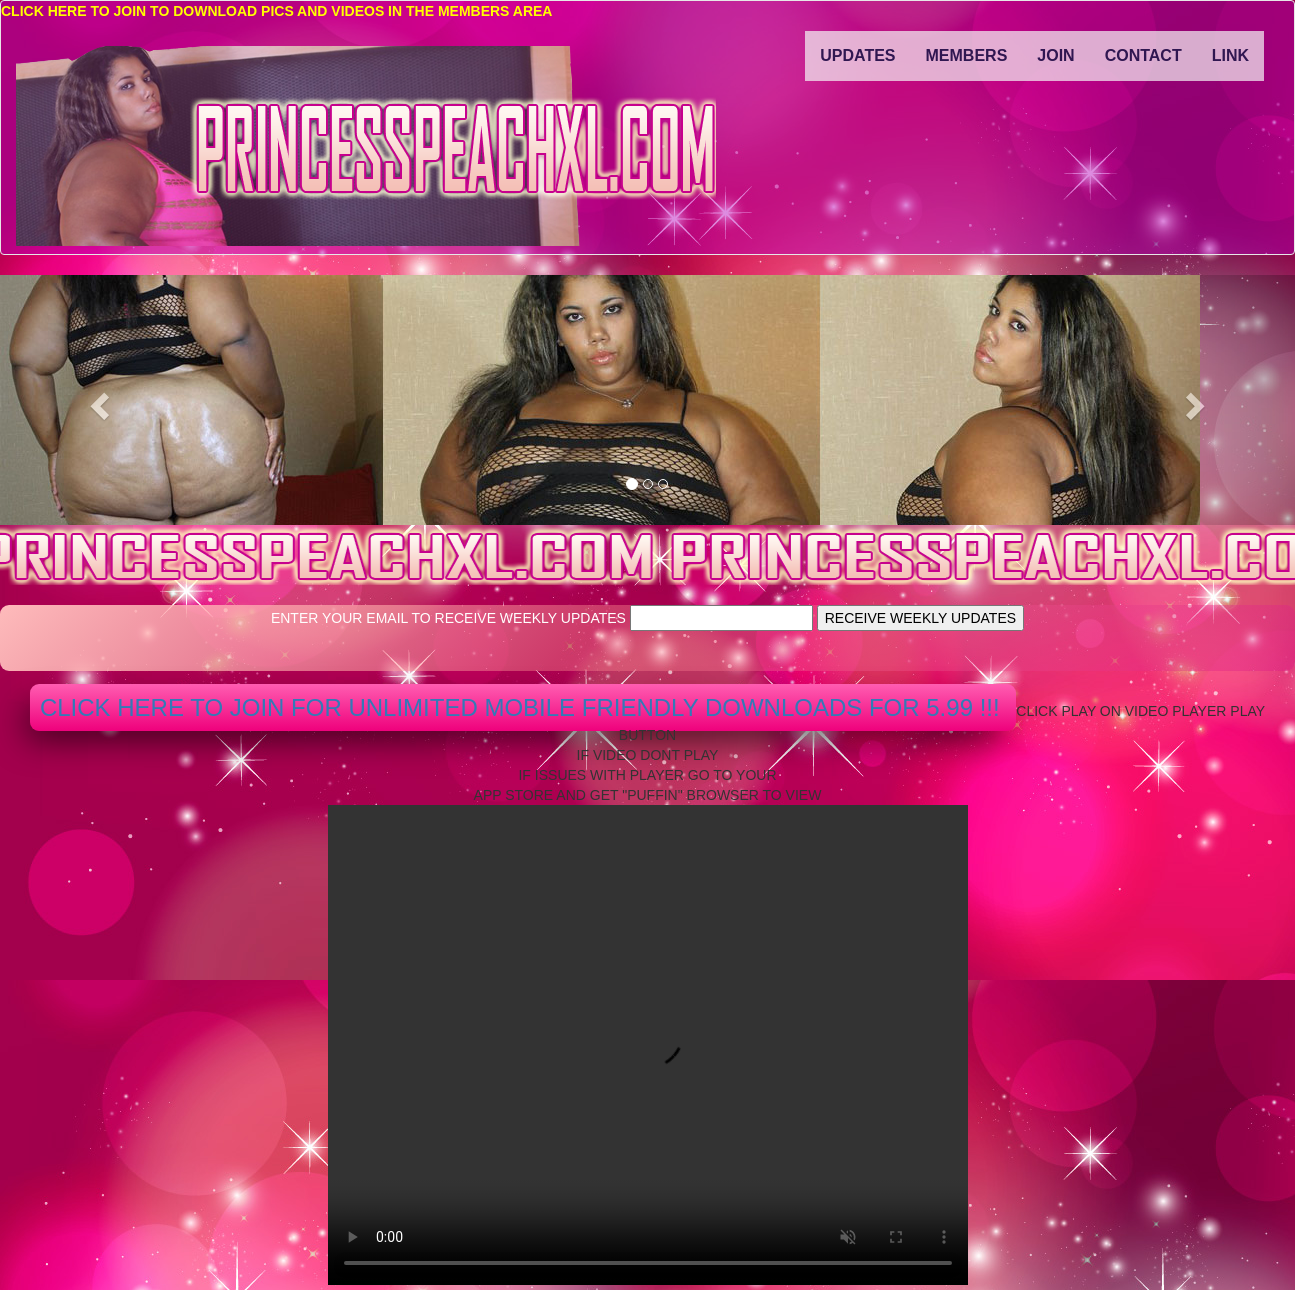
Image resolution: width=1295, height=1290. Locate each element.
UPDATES (857, 55)
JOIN (1055, 55)
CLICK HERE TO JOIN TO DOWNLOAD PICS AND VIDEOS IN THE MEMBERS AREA (276, 11)
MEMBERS (967, 55)
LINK (1230, 55)
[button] (97, 400)
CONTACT (1143, 55)
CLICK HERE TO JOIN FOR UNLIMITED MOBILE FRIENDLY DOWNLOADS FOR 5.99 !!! (523, 707)
